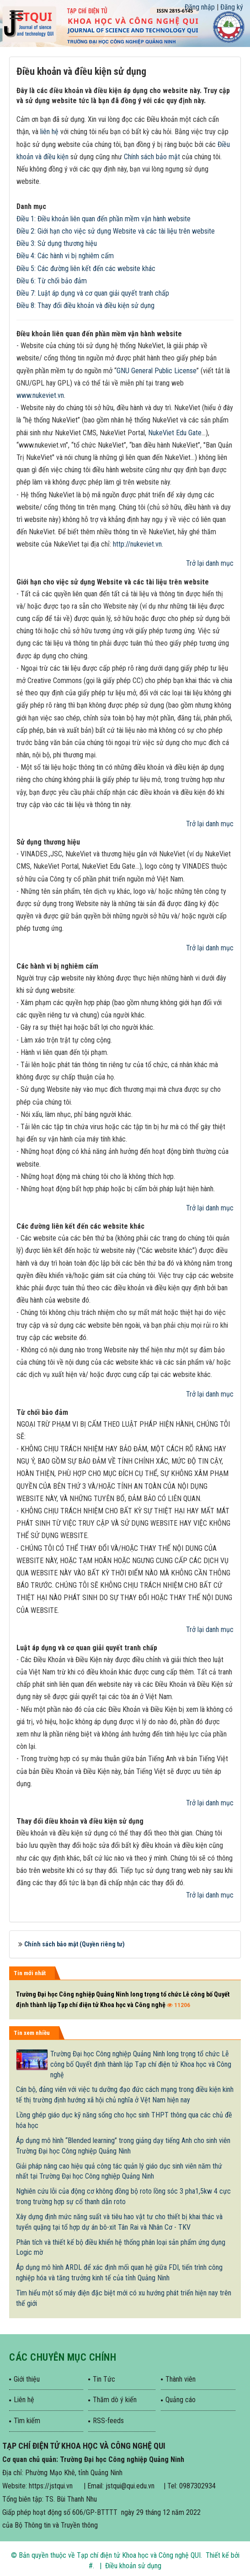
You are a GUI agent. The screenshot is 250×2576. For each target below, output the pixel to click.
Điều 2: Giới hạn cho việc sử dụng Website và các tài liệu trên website (115, 231)
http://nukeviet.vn (137, 544)
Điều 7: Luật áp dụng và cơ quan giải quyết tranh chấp (92, 293)
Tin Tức (104, 2379)
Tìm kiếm (27, 2420)
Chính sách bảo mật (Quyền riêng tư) (74, 1944)
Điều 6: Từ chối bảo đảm (51, 280)
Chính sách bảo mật (152, 156)
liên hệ (49, 131)
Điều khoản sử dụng (133, 2565)
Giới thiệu (27, 2379)
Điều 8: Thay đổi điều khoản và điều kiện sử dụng (85, 305)
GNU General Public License (157, 370)
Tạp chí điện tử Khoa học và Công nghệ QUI (139, 2555)
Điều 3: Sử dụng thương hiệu (56, 243)
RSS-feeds (108, 2420)
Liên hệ (24, 2399)
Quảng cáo (180, 2399)
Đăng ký (231, 7)
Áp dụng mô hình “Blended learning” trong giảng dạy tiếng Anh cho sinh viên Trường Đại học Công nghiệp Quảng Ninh (123, 2145)
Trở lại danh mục (210, 563)
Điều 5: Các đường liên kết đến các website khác (85, 268)
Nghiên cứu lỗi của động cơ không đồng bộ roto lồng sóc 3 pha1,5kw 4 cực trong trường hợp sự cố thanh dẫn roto (123, 2196)
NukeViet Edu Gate (175, 432)
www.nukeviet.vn (40, 395)
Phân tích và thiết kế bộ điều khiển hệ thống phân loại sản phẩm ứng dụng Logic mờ (120, 2247)
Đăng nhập (200, 7)
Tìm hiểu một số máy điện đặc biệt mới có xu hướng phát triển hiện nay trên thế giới (123, 2298)
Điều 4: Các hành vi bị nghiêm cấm (65, 255)
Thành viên (180, 2379)
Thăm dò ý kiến (115, 2399)
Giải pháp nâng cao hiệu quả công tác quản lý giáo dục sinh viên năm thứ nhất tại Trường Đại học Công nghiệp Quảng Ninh (119, 2171)
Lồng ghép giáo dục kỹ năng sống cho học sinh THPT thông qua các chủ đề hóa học (124, 2120)
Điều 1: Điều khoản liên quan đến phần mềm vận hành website (103, 218)
